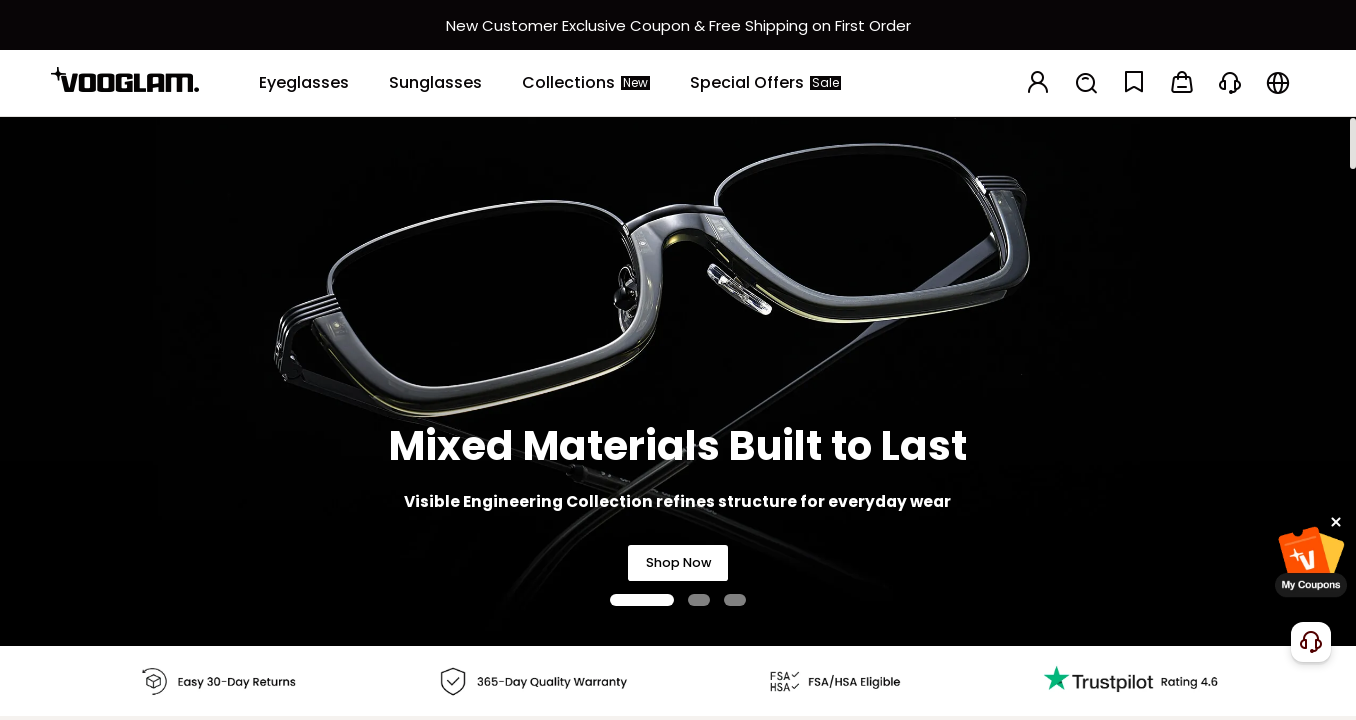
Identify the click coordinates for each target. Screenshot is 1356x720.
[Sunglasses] (435, 83)
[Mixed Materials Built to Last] (678, 381)
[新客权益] (678, 25)
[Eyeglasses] (304, 83)
